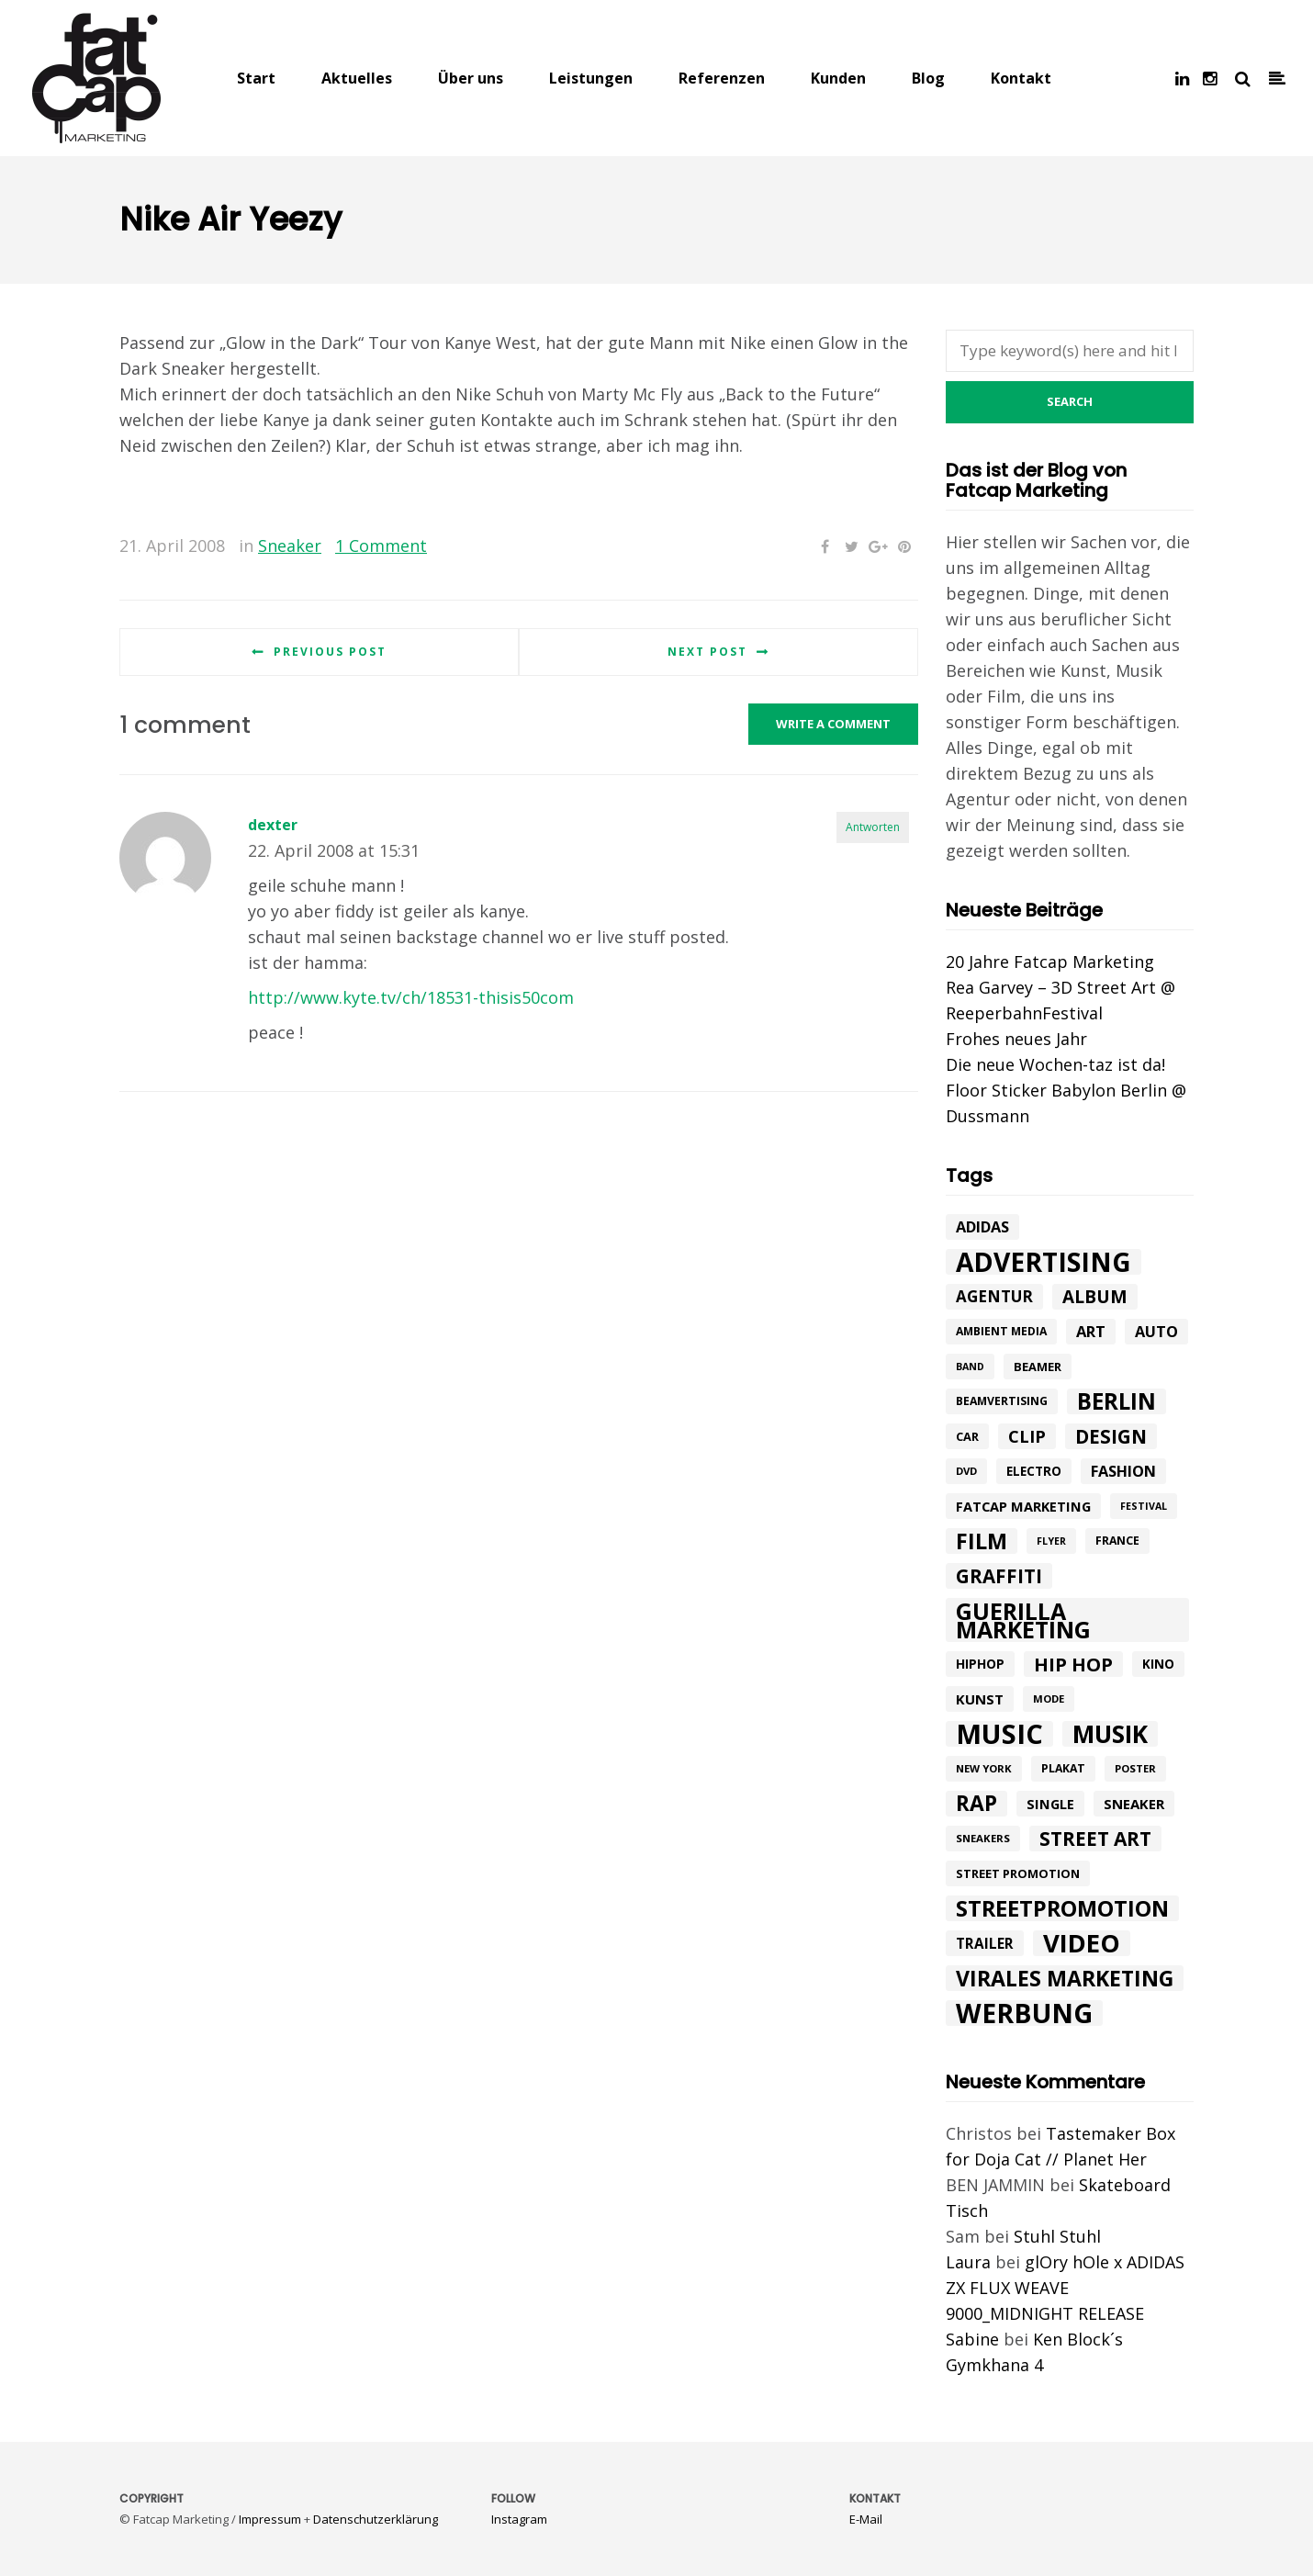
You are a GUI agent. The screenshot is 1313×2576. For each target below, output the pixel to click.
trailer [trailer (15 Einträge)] (985, 1943)
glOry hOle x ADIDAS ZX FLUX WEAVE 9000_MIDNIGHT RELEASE (1065, 2287)
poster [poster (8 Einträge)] (1135, 1768)
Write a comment (833, 723)
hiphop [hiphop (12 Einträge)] (980, 1663)
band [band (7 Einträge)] (970, 1366)
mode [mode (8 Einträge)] (1048, 1698)
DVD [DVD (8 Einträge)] (966, 1471)
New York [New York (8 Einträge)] (984, 1768)
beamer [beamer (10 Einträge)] (1037, 1366)
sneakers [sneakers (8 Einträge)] (983, 1838)
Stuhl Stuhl (1057, 2236)
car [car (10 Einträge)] (967, 1436)
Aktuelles (356, 78)
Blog (928, 78)
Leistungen (591, 78)
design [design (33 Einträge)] (1111, 1436)
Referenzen (722, 78)
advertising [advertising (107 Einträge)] (1043, 1262)
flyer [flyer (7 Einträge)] (1051, 1541)
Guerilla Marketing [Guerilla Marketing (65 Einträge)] (1023, 1620)
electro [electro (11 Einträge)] (1033, 1471)
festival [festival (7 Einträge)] (1143, 1506)
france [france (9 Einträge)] (1117, 1540)
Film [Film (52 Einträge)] (981, 1541)
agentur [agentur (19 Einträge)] (994, 1296)
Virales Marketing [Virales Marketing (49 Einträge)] (1064, 1978)
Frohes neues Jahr (1016, 1039)
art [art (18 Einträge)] (1090, 1331)
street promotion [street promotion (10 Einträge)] (1018, 1873)
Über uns (470, 78)
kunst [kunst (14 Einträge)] (980, 1699)
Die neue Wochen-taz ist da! (1055, 1064)
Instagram (519, 2519)
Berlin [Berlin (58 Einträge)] (1116, 1401)
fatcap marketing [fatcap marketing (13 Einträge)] (1023, 1506)
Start (256, 78)
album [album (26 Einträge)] (1095, 1297)
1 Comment (381, 545)
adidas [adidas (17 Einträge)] (982, 1227)
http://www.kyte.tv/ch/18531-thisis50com (411, 997)
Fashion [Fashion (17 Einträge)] (1123, 1471)
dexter (272, 825)
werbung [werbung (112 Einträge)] (1024, 2013)
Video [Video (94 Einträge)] (1081, 1943)
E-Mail (865, 2519)
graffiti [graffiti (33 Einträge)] (999, 1576)
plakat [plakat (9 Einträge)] (1063, 1768)
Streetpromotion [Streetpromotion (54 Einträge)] (1062, 1908)
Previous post (330, 651)
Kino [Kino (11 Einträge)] (1158, 1664)
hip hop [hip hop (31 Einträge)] (1073, 1664)
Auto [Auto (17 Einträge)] (1156, 1332)
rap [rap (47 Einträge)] (976, 1804)
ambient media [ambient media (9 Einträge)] (1001, 1331)
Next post (707, 651)
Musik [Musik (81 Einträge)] (1110, 1734)
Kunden (838, 78)
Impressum (270, 2519)
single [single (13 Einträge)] (1050, 1803)
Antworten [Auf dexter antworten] (873, 827)
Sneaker (289, 545)
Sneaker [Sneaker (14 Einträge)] (1134, 1803)
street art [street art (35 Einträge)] (1095, 1838)
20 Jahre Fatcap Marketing (1050, 962)
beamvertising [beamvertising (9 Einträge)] (1002, 1401)
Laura (968, 2262)
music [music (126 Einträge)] (999, 1734)
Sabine (972, 2339)
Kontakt (1021, 78)
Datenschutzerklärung (375, 2519)
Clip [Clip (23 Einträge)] (1027, 1436)
